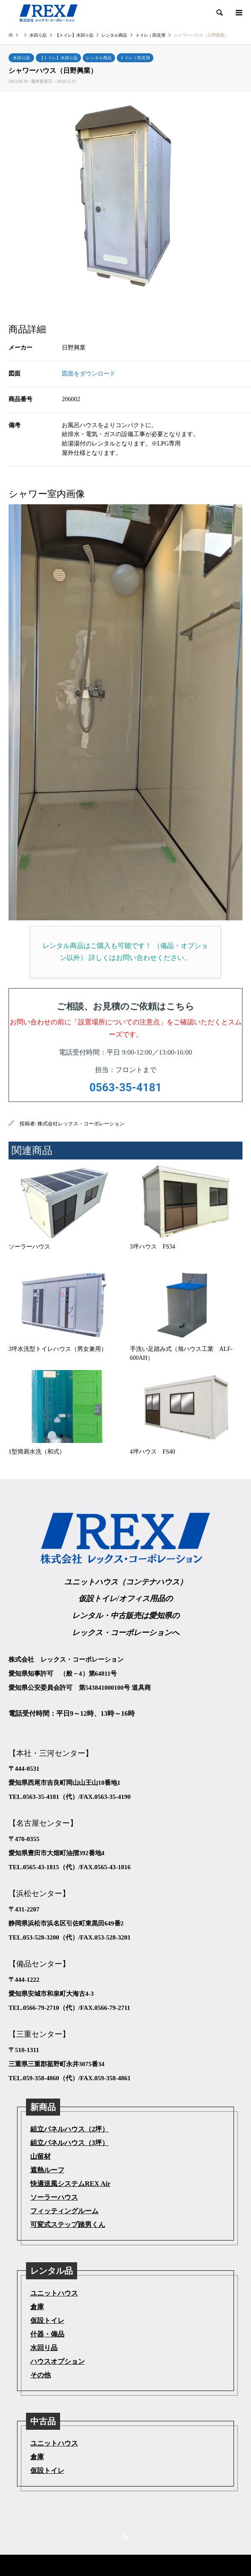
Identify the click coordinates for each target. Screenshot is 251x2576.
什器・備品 (47, 2334)
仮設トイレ (47, 2320)
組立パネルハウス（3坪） (69, 2142)
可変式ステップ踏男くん (67, 2224)
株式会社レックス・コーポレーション (81, 1124)
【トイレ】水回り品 (58, 57)
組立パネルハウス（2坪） (69, 2129)
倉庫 (37, 2306)
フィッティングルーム (64, 2211)
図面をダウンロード (88, 373)
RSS (126, 2537)
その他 (40, 2375)
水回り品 (21, 57)
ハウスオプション (57, 2361)
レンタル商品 (99, 57)
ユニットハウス (54, 2293)
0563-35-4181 (125, 1087)
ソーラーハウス (54, 2197)
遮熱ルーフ (47, 2170)
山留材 (40, 2156)
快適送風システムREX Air (70, 2183)
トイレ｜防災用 (135, 57)
